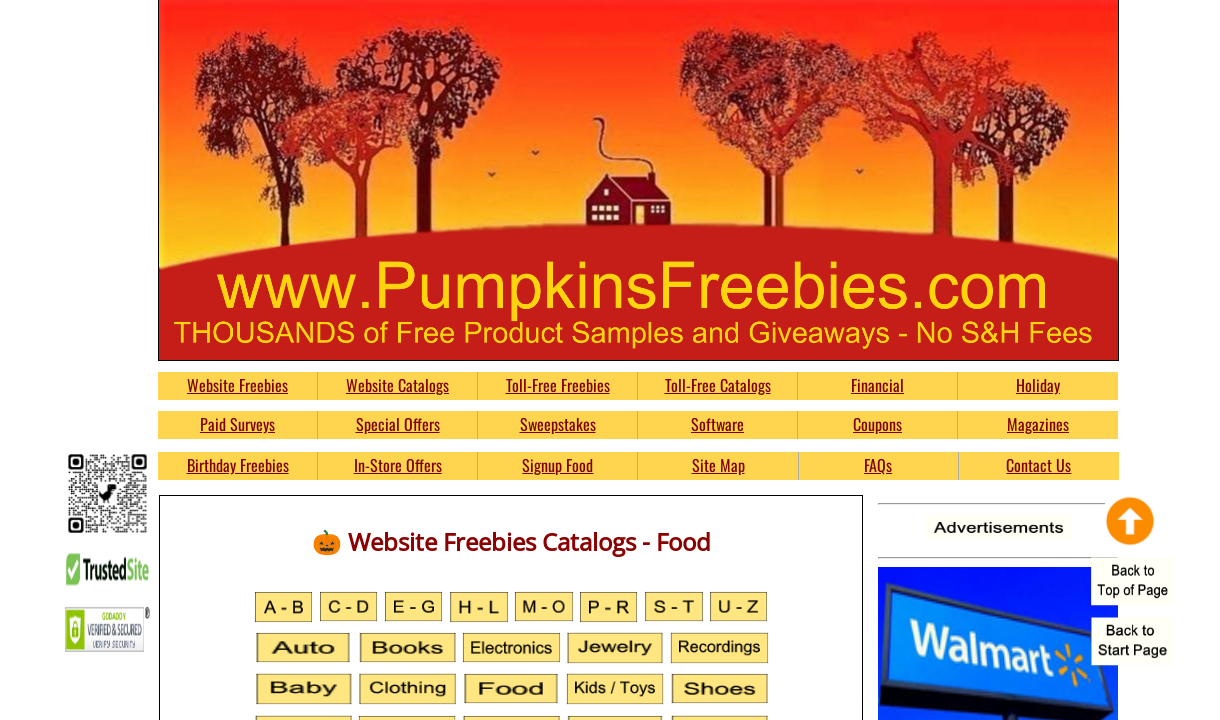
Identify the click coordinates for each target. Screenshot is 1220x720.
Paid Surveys (237, 424)
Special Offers (398, 424)
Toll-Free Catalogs (718, 385)
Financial (877, 385)
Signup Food (557, 465)
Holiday (1038, 385)
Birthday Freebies (238, 465)
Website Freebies (237, 385)
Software (717, 424)
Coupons (877, 424)
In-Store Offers (398, 465)
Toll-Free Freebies (558, 385)
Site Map (718, 465)
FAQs (878, 465)
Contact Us (1038, 465)
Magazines (1038, 424)
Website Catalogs (397, 385)
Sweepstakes (558, 424)
